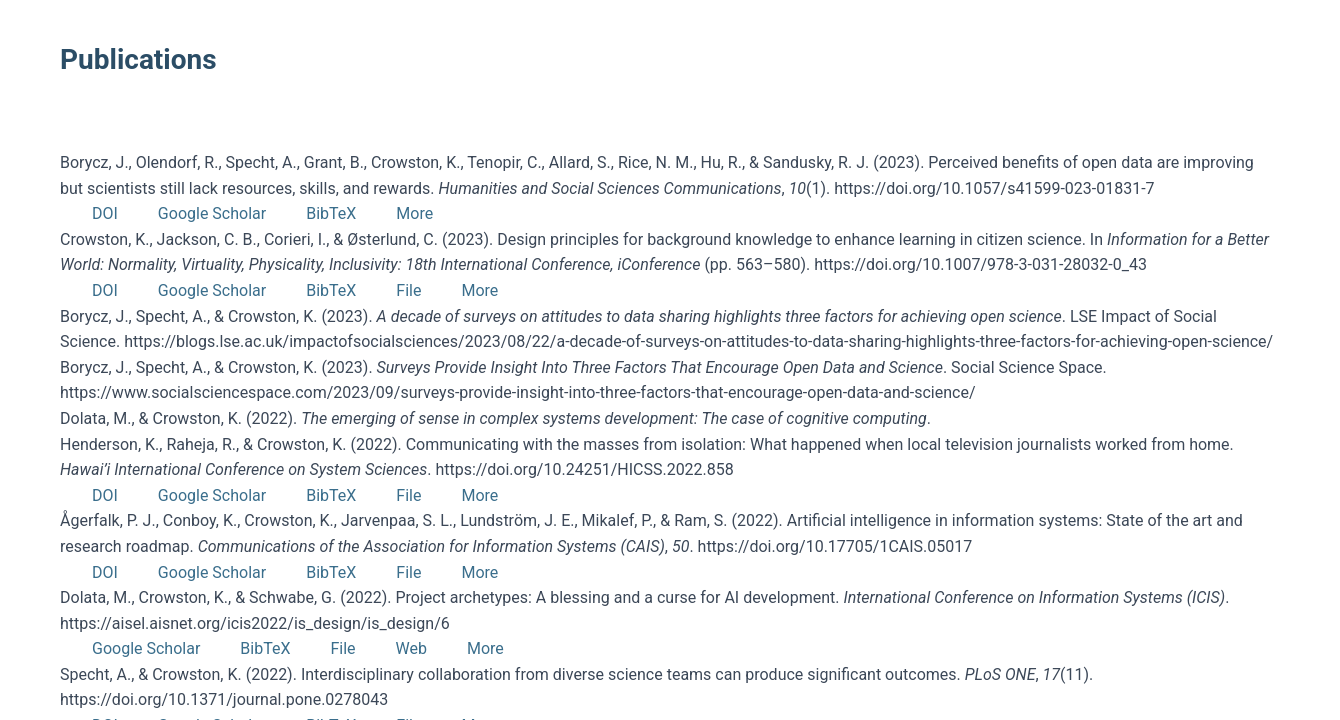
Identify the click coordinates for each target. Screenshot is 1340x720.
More (414, 213)
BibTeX (331, 213)
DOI (105, 213)
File (408, 290)
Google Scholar (212, 213)
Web (411, 648)
